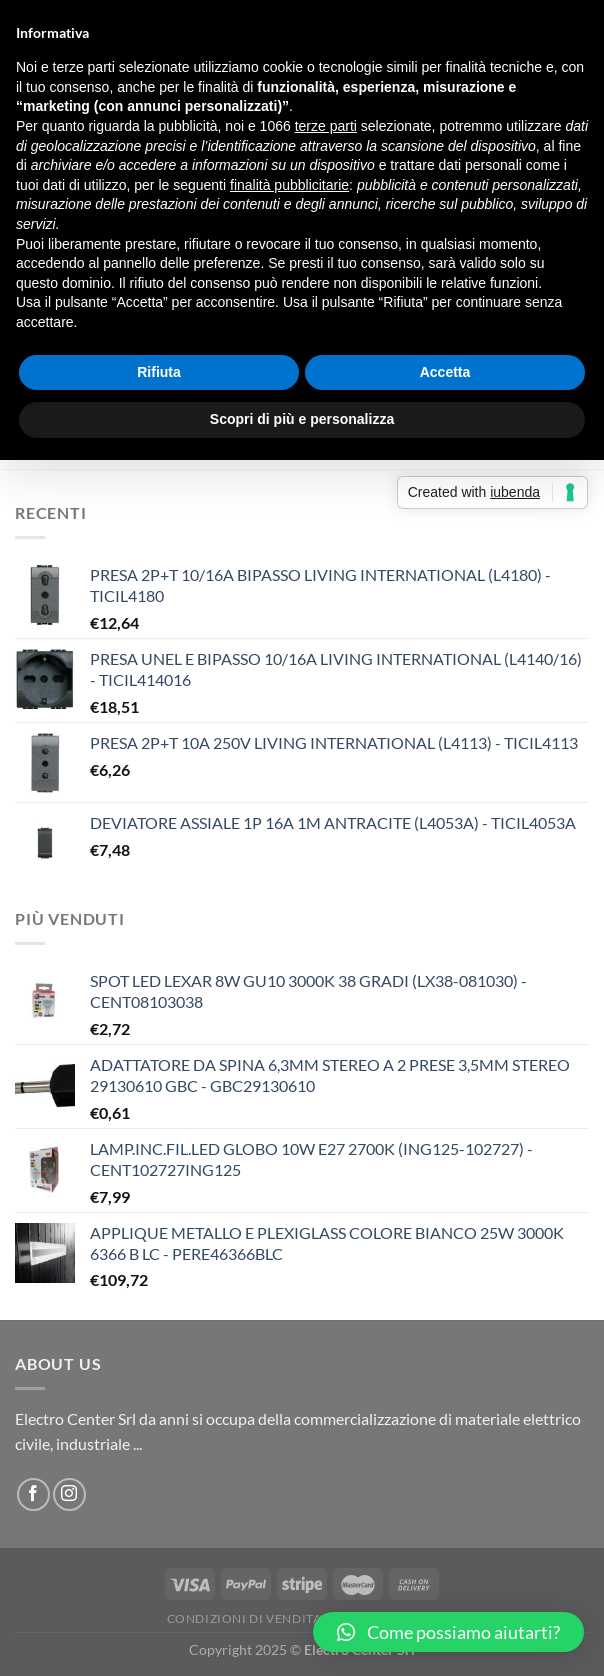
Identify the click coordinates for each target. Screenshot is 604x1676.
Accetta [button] (445, 372)
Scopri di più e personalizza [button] (302, 419)
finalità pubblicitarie (289, 185)
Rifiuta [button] (159, 372)
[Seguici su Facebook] (33, 1494)
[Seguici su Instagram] (69, 1494)
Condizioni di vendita (244, 1618)
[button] (448, 1632)
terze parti (326, 126)
